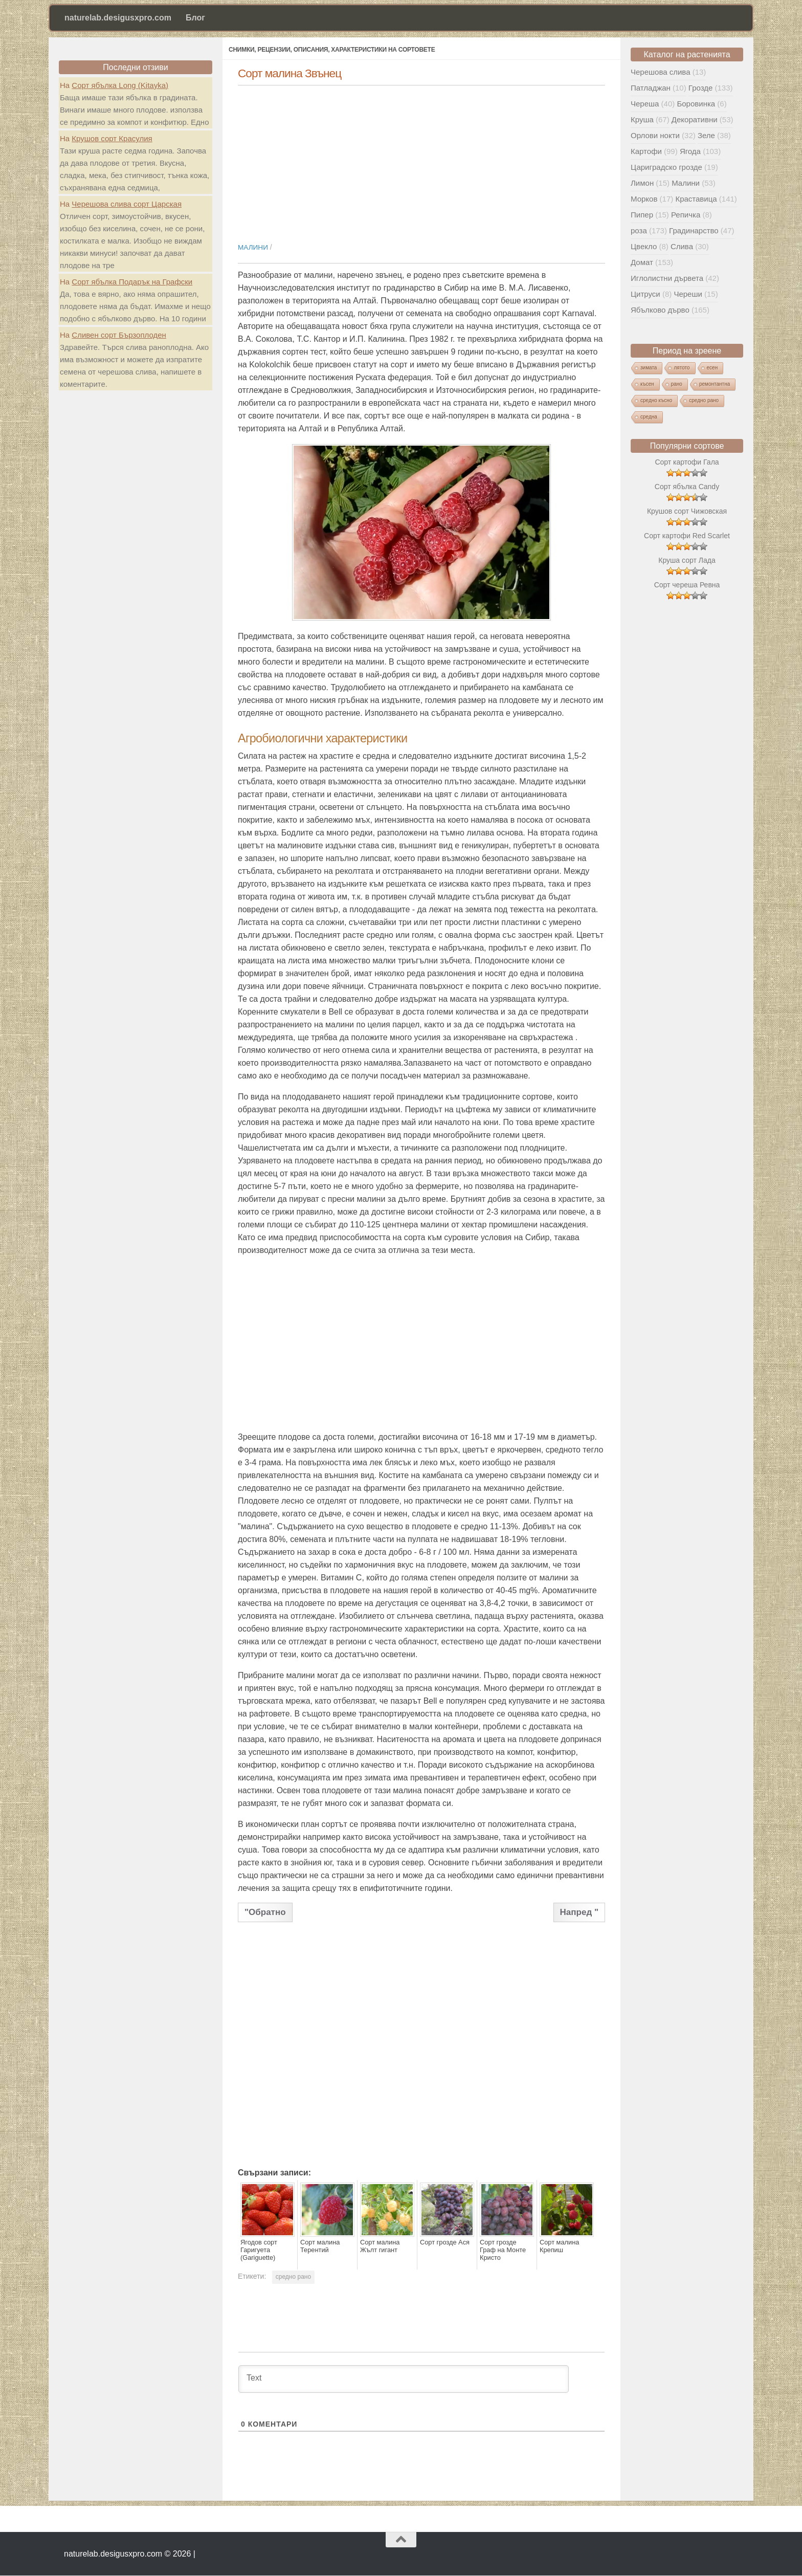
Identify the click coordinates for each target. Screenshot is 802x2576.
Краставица (696, 198)
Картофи (646, 151)
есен (712, 367)
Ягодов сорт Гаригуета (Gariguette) (257, 2249)
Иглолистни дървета (667, 278)
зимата (648, 367)
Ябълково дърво (660, 309)
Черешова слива (660, 72)
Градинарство (694, 230)
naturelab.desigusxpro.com (117, 17)
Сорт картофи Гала (687, 462)
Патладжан (651, 87)
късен (647, 384)
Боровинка (696, 103)
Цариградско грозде (666, 167)
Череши (688, 294)
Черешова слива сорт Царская (127, 204)
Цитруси (645, 294)
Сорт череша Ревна (687, 585)
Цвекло (644, 246)
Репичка (685, 214)
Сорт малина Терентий (319, 2246)
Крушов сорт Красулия (112, 138)
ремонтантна (714, 384)
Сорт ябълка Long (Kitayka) (120, 85)
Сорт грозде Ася (443, 2242)
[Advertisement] (421, 159)
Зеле (706, 135)
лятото (681, 367)
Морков (644, 198)
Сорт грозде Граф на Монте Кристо (505, 2246)
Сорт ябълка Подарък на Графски (132, 281)
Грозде (700, 87)
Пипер (642, 214)
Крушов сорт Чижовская (687, 511)
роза (639, 230)
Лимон (642, 183)
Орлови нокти (655, 135)
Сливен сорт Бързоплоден (119, 335)
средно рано (293, 2277)
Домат (642, 262)
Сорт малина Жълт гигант (378, 2246)
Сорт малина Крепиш (558, 2246)
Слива (682, 246)
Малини (253, 247)
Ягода (690, 151)
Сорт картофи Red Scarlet (687, 536)
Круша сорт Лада (686, 560)
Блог (195, 17)
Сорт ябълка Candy (687, 486)
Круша (642, 119)
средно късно (656, 400)
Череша (645, 103)
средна (648, 417)
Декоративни (695, 119)
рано (676, 384)
